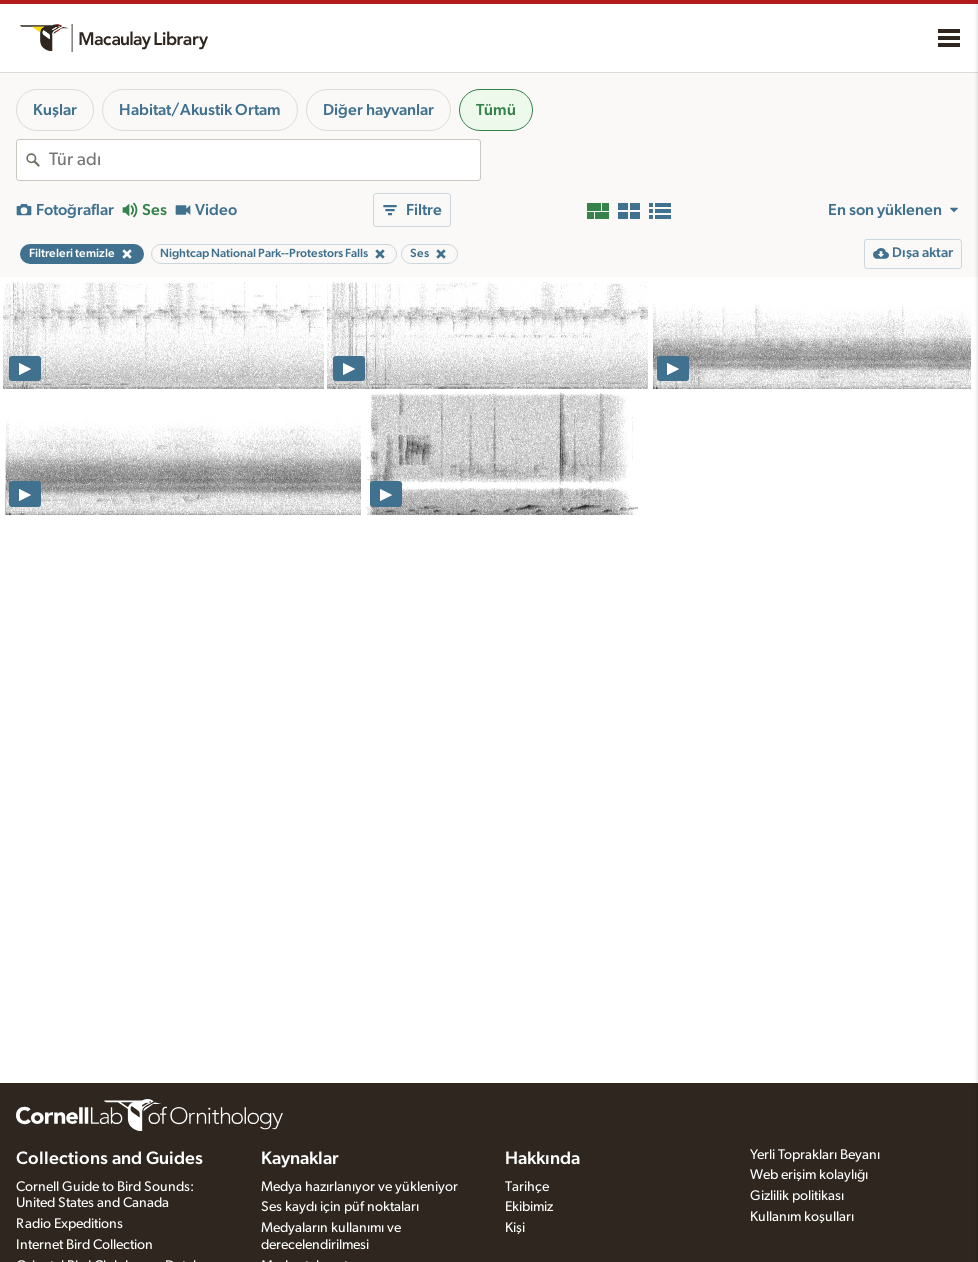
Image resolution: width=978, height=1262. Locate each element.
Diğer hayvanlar (378, 110)
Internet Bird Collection (84, 1245)
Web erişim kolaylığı (809, 1175)
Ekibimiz (529, 1207)
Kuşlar (55, 110)
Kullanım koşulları (802, 1217)
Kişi (515, 1228)
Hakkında (542, 1159)
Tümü (496, 110)
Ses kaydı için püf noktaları (340, 1207)
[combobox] (264, 160)
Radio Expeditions (69, 1224)
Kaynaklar (300, 1159)
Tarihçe (527, 1187)
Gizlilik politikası (797, 1196)
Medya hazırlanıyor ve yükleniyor (359, 1187)
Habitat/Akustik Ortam (200, 110)
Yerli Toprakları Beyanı (815, 1155)
